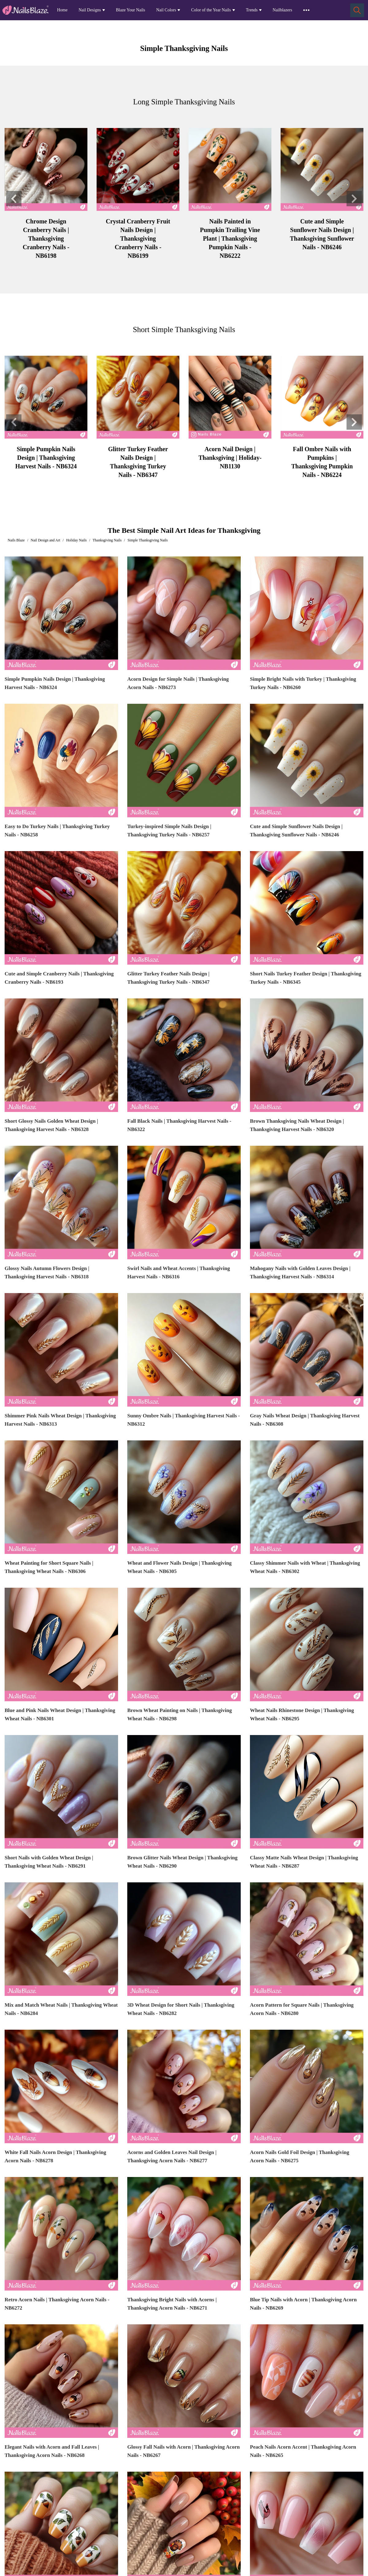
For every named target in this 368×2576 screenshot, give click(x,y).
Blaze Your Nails (130, 10)
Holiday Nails (76, 540)
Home (62, 10)
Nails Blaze (16, 540)
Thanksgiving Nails (107, 540)
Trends (252, 10)
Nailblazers (282, 10)
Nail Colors (166, 10)
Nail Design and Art (45, 540)
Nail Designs (90, 10)
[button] (13, 198)
